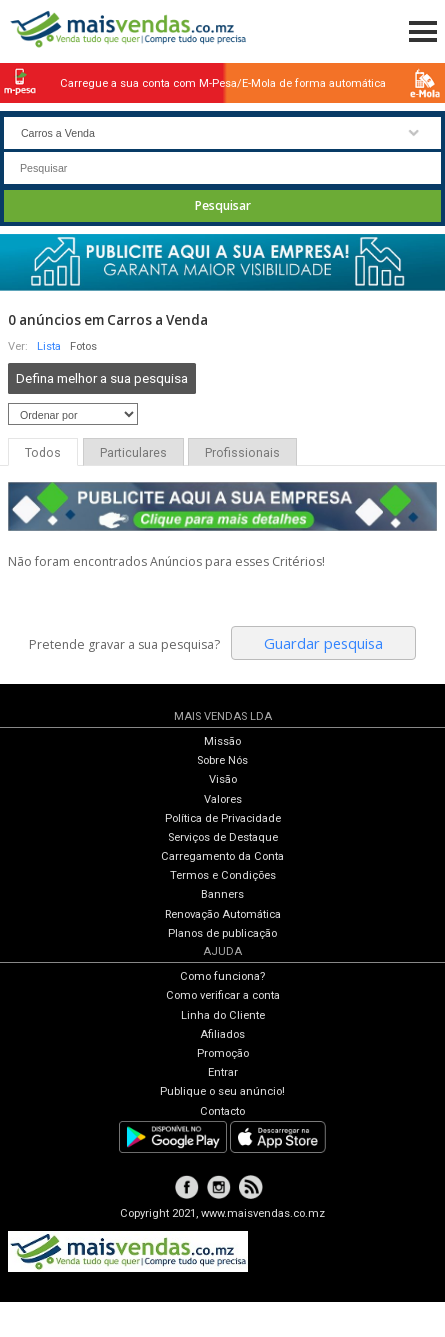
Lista (49, 346)
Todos (43, 453)
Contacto (222, 1111)
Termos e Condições (223, 875)
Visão (223, 779)
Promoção (223, 1053)
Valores (223, 799)
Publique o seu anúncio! (222, 1091)
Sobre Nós (222, 760)
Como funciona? (222, 976)
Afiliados (222, 1034)
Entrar (223, 1072)
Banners (222, 894)
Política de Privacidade (223, 818)
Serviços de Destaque (223, 837)
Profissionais (242, 453)
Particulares (133, 453)
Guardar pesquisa (323, 643)
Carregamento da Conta (222, 856)
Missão (222, 741)
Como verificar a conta (223, 995)
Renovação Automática (223, 914)
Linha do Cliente (223, 1015)
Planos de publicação (222, 933)
